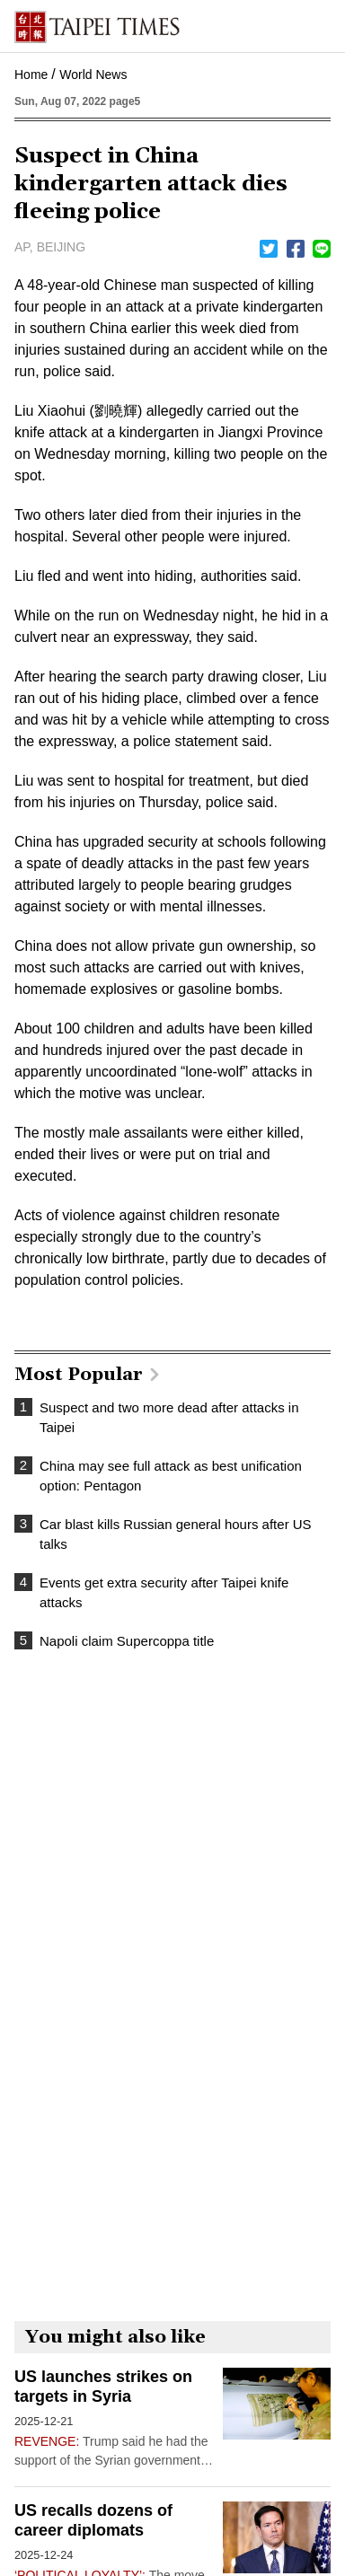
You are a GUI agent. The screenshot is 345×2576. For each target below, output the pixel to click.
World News (93, 74)
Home (31, 74)
